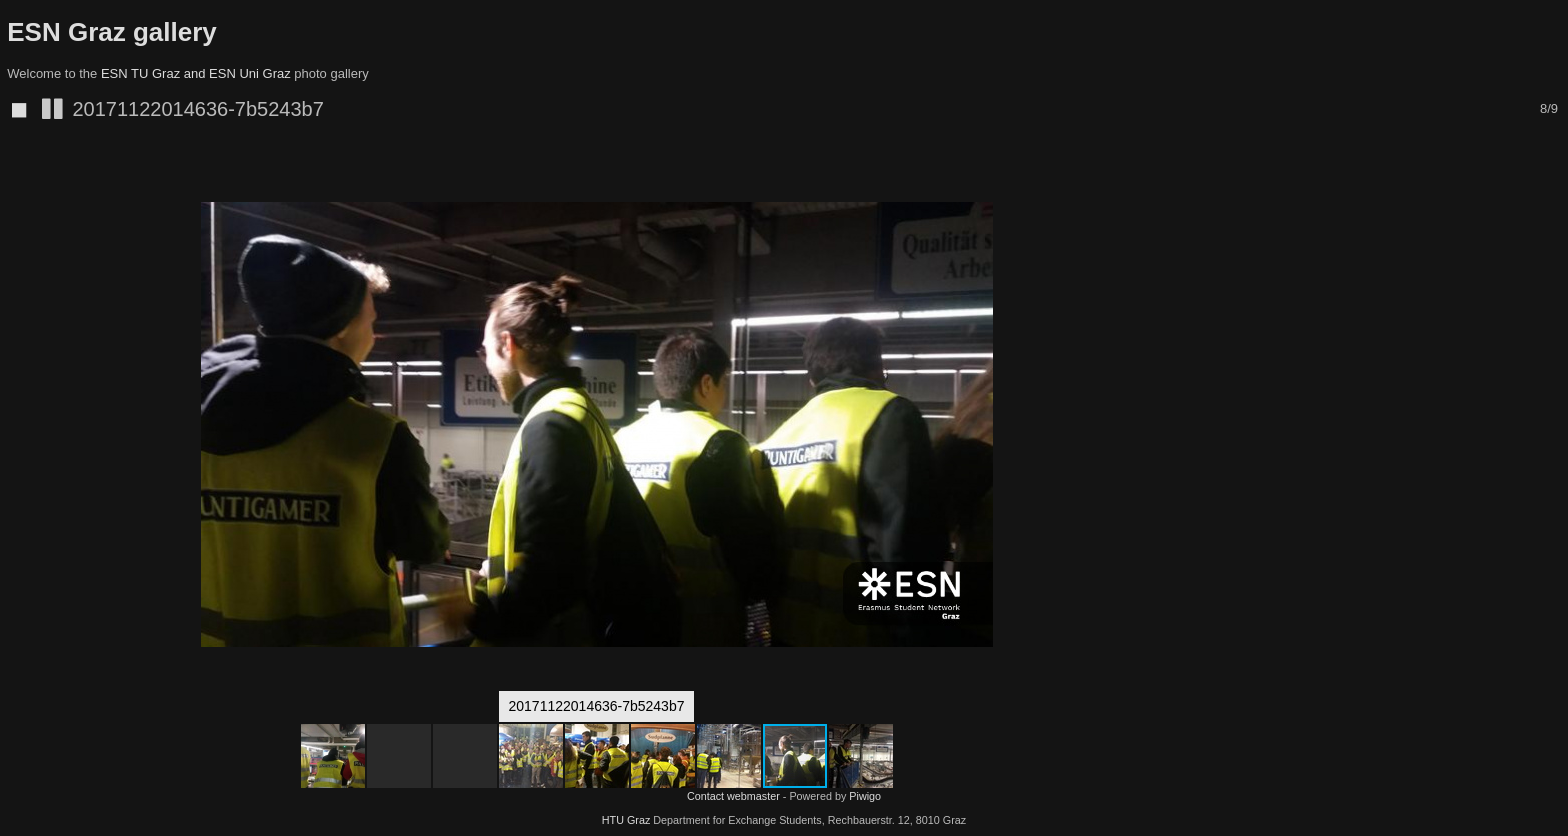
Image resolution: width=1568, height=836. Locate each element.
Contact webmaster (733, 796)
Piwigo (865, 796)
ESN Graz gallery (112, 32)
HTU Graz (626, 820)
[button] (1175, 180)
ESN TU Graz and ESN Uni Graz (196, 73)
